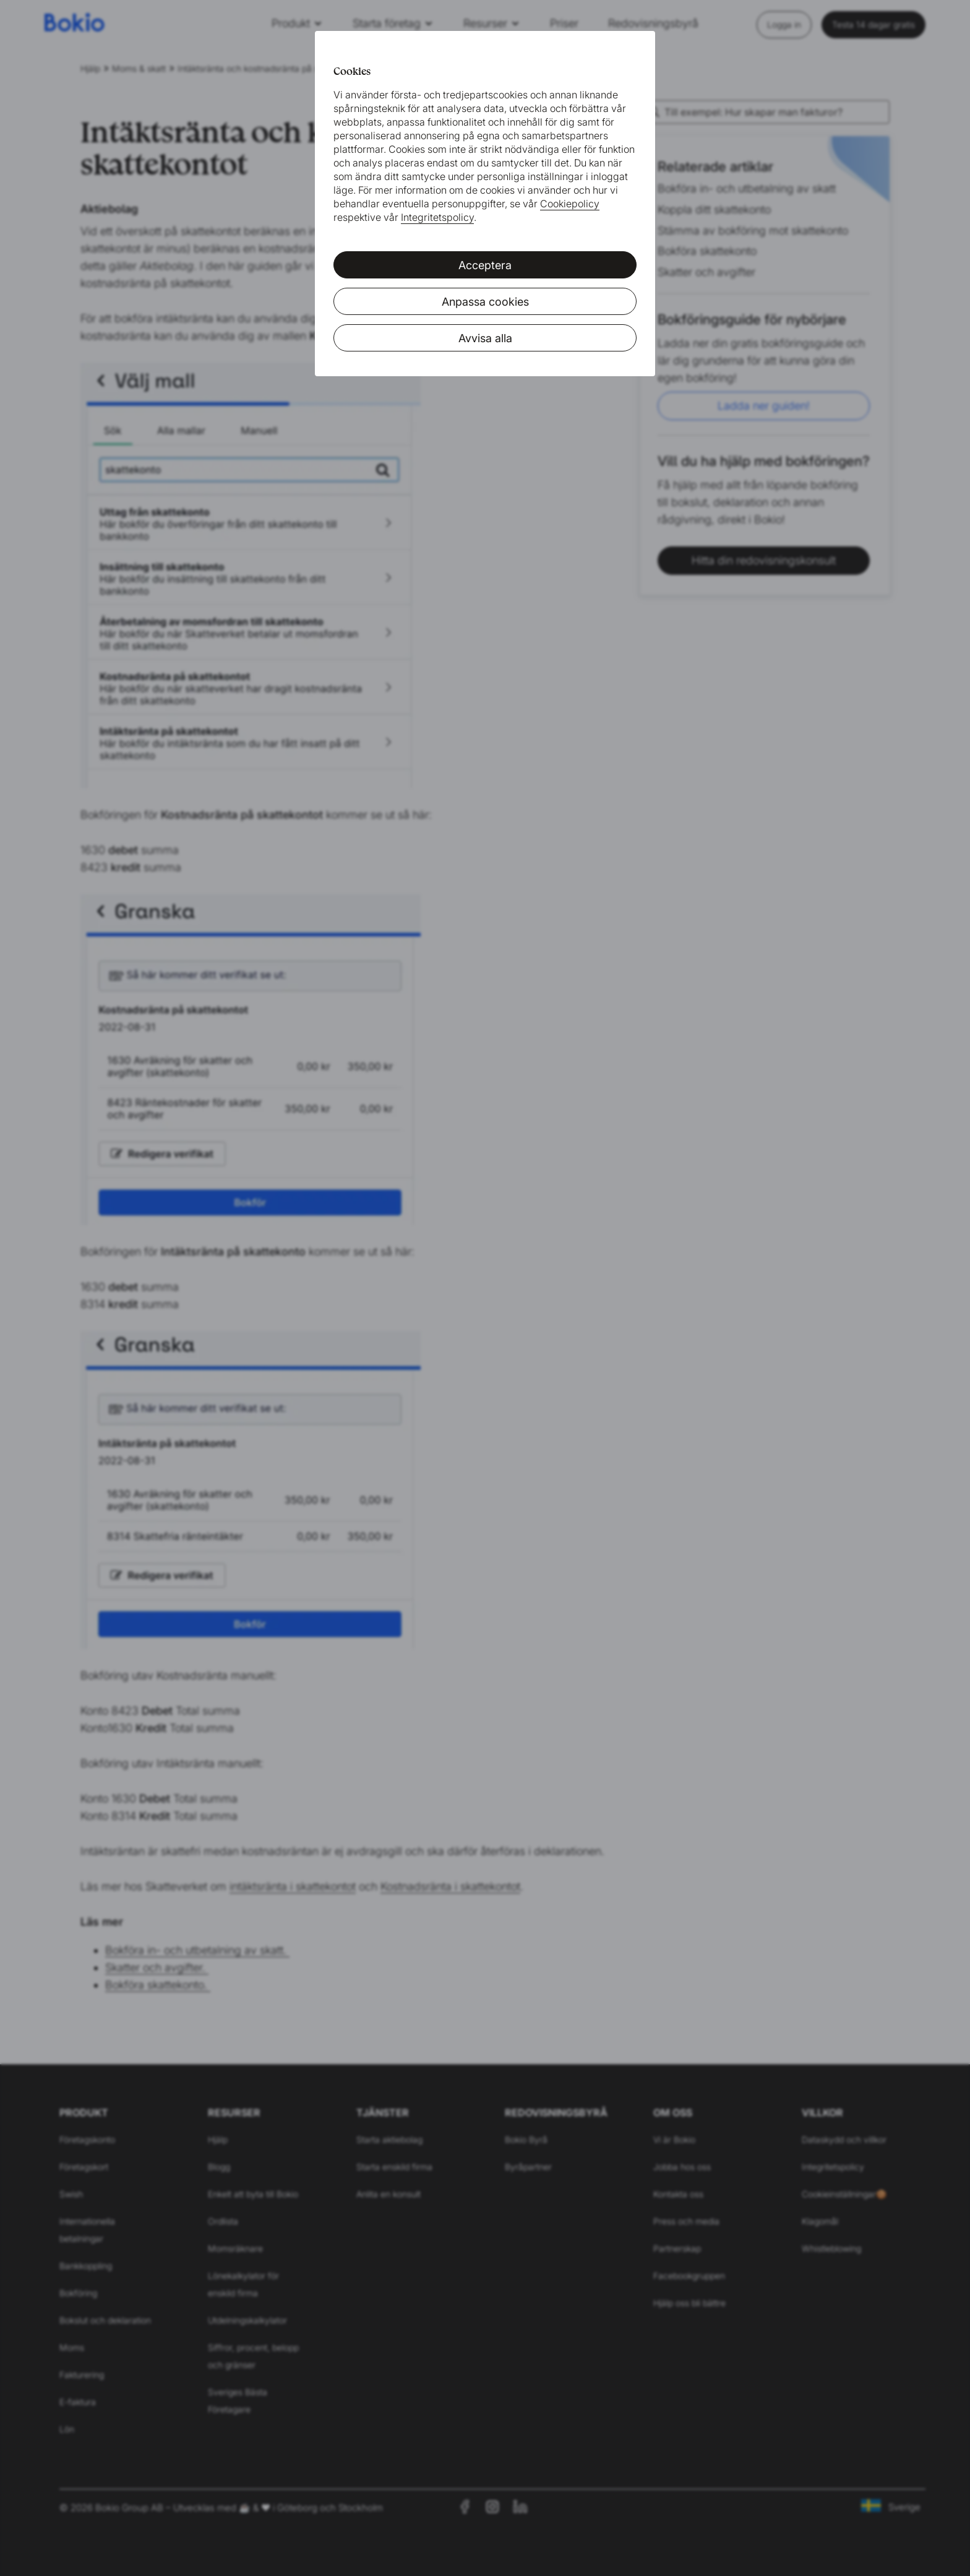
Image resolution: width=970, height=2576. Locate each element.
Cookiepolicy (569, 203)
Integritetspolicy (437, 217)
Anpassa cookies (485, 301)
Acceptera (485, 265)
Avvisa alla (485, 338)
